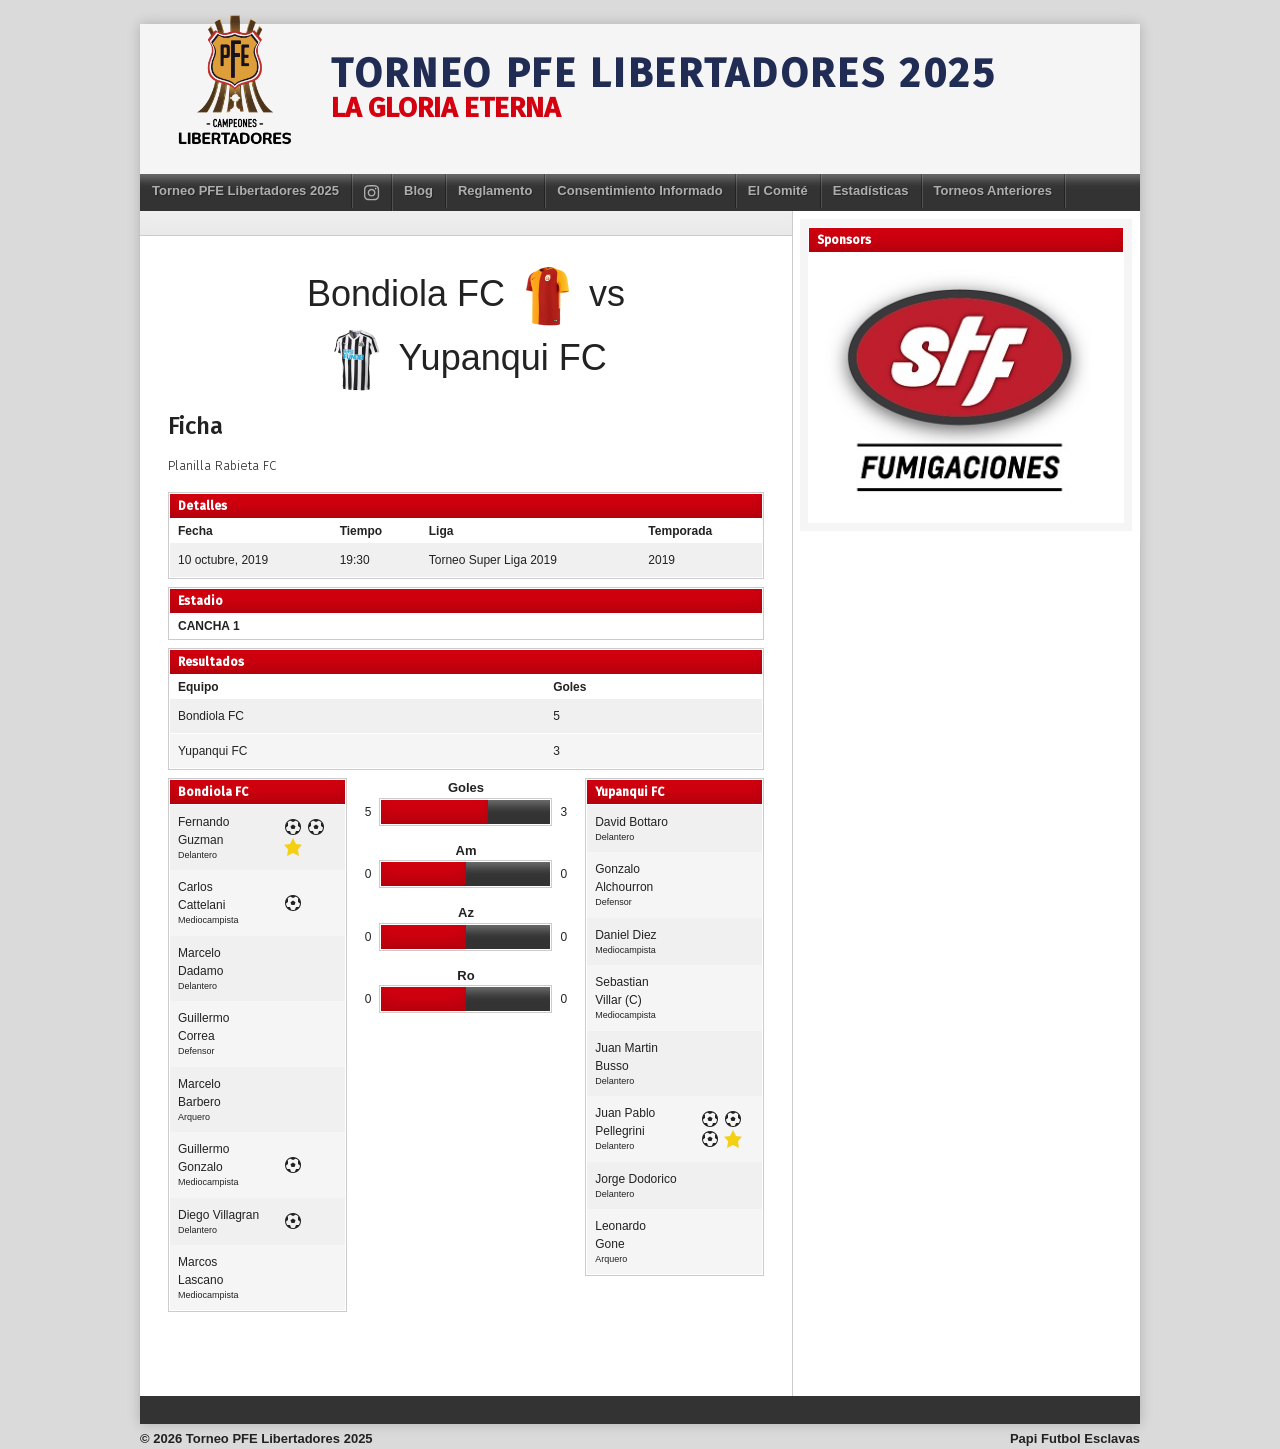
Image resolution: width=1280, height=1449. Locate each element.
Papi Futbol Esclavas (1075, 1438)
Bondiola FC (211, 716)
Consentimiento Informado (639, 190)
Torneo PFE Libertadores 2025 (664, 74)
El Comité (778, 190)
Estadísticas (871, 190)
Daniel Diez (625, 935)
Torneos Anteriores (993, 190)
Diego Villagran (218, 1215)
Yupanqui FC (212, 751)
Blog (418, 190)
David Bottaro (631, 822)
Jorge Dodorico (635, 1179)
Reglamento (495, 190)
